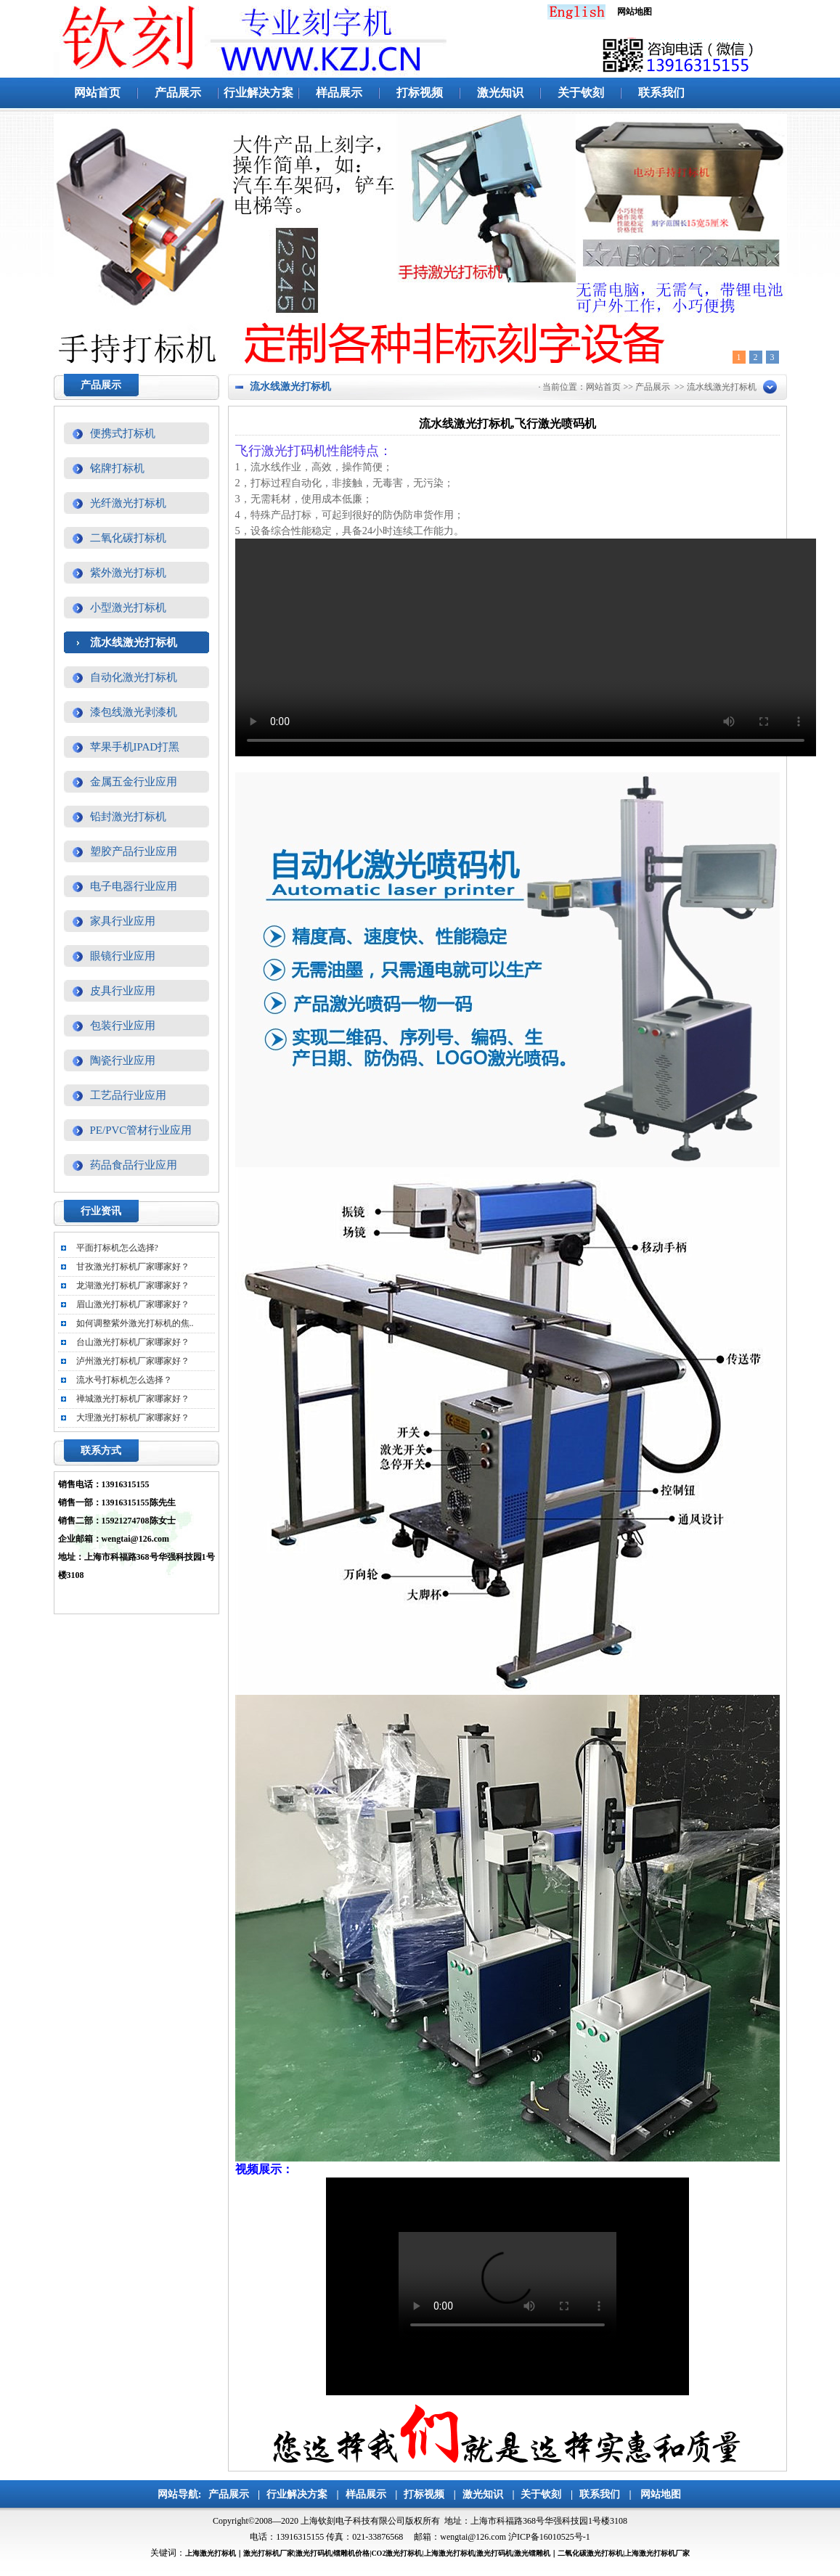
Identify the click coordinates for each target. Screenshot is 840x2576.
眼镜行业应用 (122, 956)
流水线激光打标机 (133, 642)
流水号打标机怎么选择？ (124, 1380)
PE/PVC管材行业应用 (141, 1130)
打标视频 (419, 92)
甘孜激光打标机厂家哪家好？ (132, 1267)
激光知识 (500, 92)
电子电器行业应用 (133, 886)
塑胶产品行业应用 (133, 851)
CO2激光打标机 (396, 2553)
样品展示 (339, 92)
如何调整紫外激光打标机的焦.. (135, 1323)
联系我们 (661, 92)
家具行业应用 (122, 921)
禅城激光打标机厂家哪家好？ (132, 1399)
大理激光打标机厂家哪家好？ (132, 1417)
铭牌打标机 (117, 468)
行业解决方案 (258, 92)
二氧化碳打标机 (128, 538)
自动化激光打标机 (133, 677)
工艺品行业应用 (128, 1095)
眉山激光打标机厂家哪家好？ (132, 1304)
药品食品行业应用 (133, 1165)
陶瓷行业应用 (122, 1060)
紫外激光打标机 (128, 572)
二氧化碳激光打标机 (590, 2553)
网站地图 (660, 2494)
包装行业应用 (122, 1025)
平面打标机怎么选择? (117, 1248)
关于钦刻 (581, 92)
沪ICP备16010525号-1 (549, 2537)
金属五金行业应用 (133, 782)
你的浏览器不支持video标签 (525, 647)
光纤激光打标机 (128, 503)
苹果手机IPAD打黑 (135, 747)
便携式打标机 (122, 433)
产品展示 (178, 92)
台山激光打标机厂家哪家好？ (132, 1342)
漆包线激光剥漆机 (133, 712)
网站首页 (97, 92)
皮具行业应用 (122, 991)
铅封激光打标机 (128, 816)
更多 (190, 1212)
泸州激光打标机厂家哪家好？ (132, 1361)
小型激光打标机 (128, 607)
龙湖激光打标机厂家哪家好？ (132, 1285)
